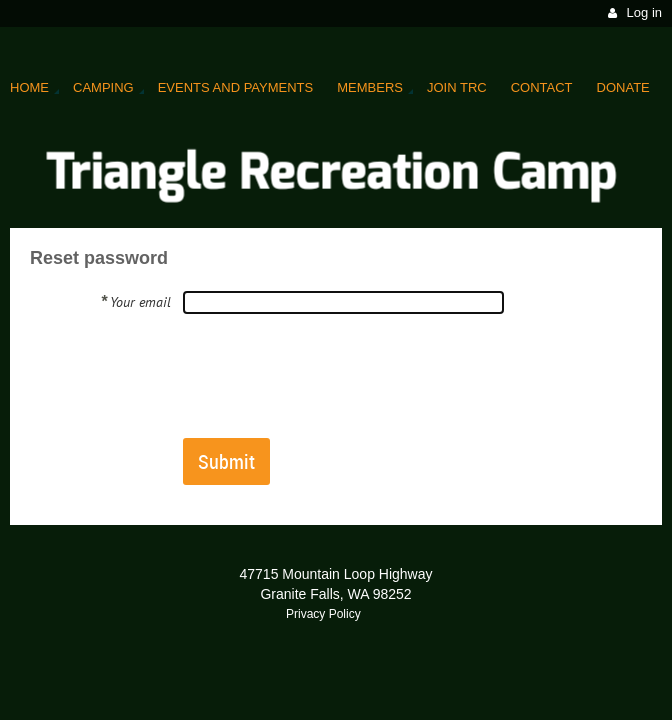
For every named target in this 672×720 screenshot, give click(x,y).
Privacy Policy (323, 614)
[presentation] (335, 375)
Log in (644, 12)
